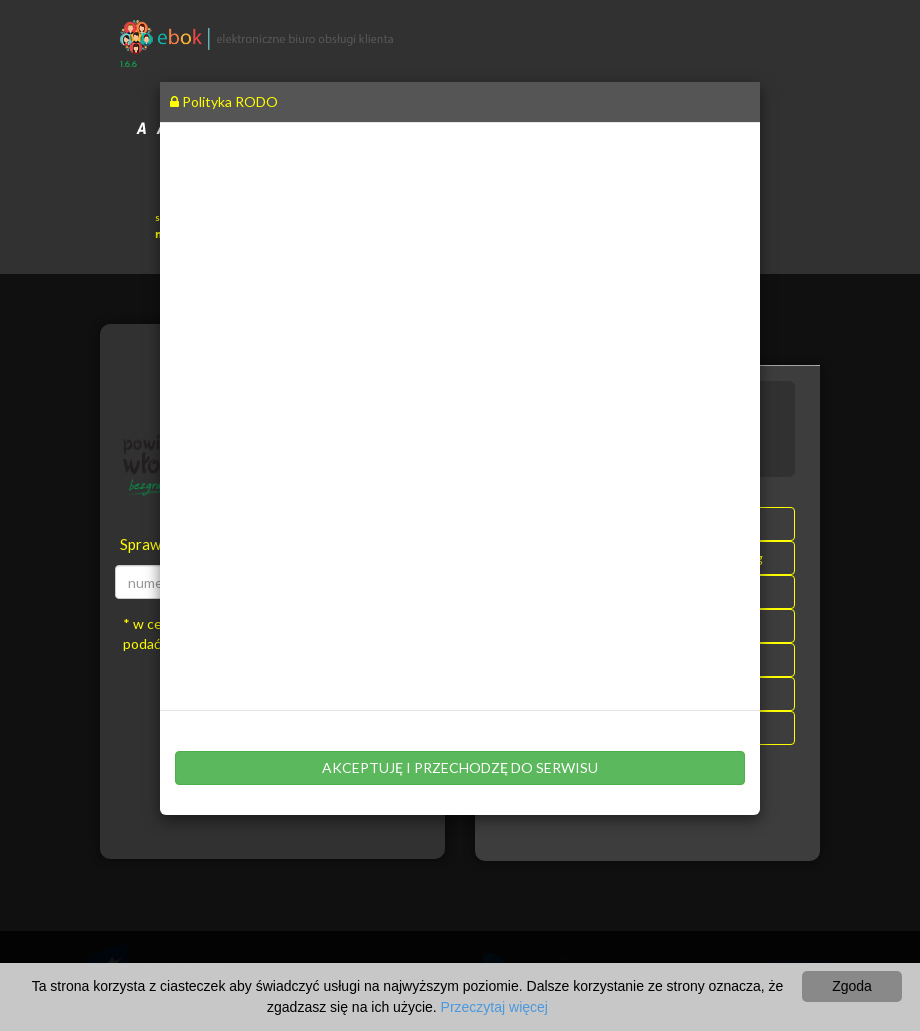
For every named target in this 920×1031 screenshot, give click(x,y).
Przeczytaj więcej (494, 1007)
